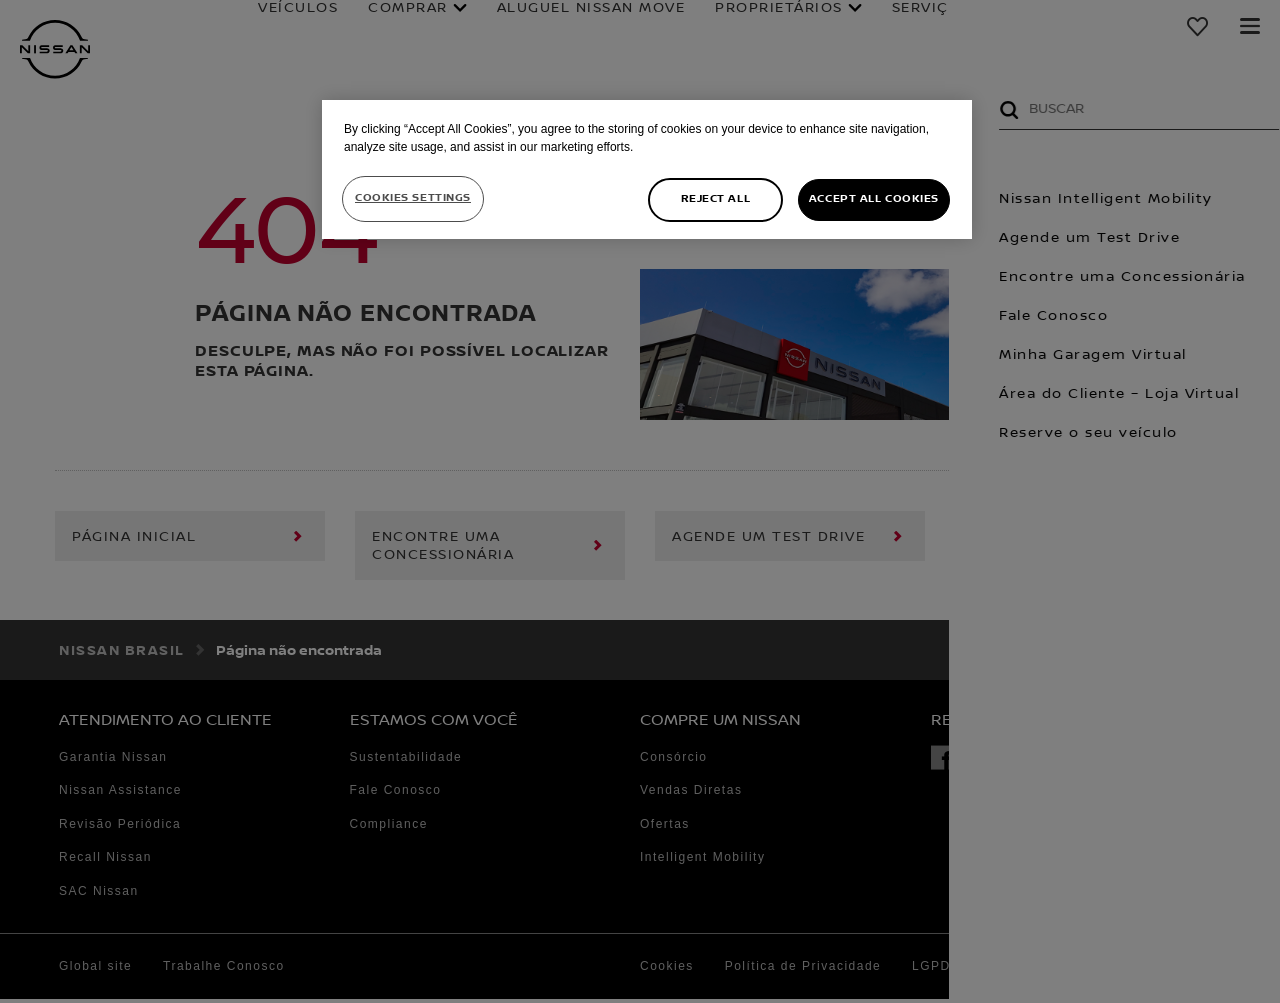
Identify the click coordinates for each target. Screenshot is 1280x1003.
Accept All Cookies (874, 199)
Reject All (716, 199)
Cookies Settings (413, 198)
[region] (647, 169)
